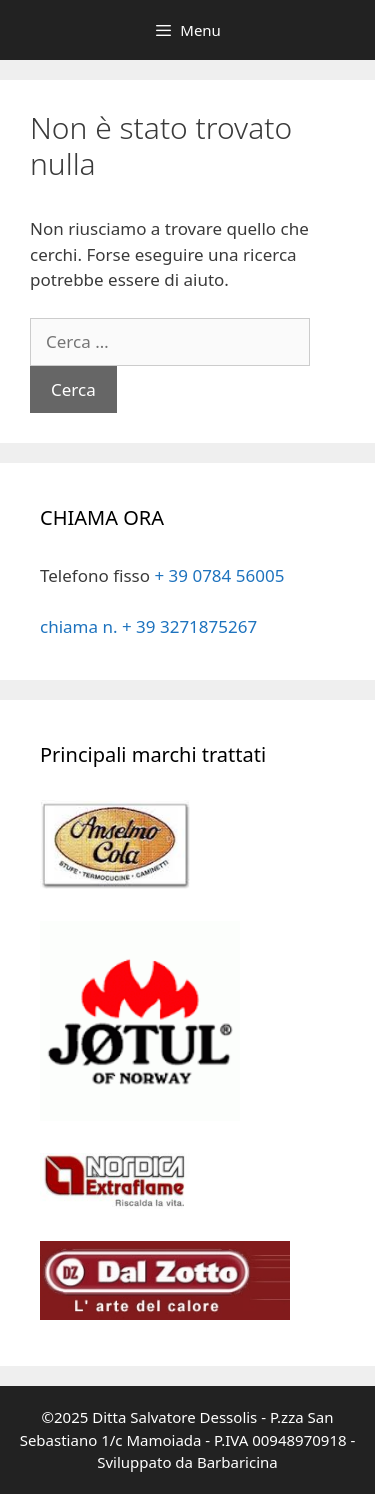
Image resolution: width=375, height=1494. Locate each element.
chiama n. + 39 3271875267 (148, 626)
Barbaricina (237, 1462)
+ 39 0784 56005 (219, 575)
